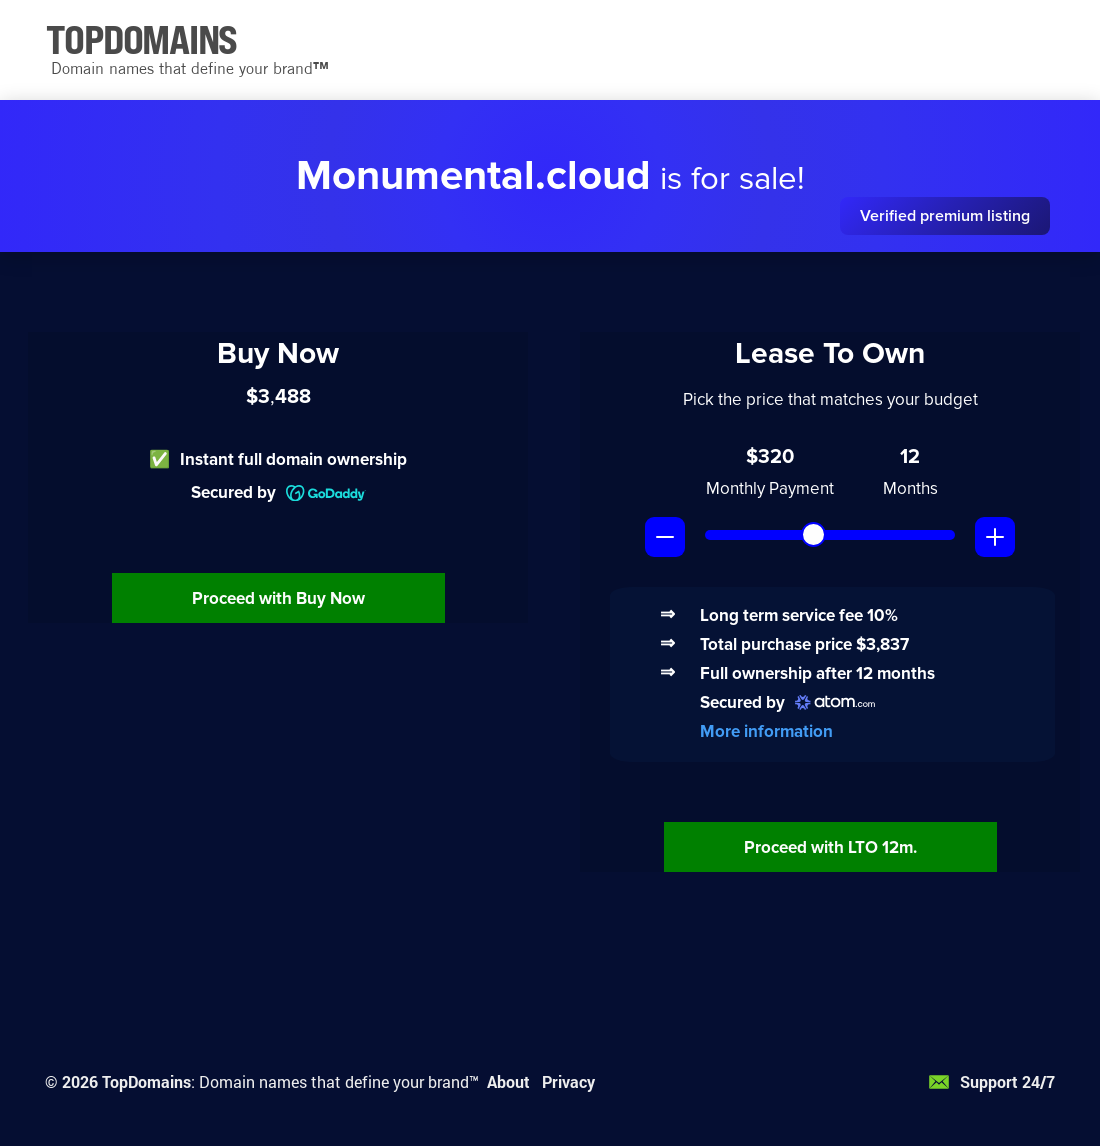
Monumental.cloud (473, 176)
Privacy (568, 1081)
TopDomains (146, 1081)
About (508, 1081)
